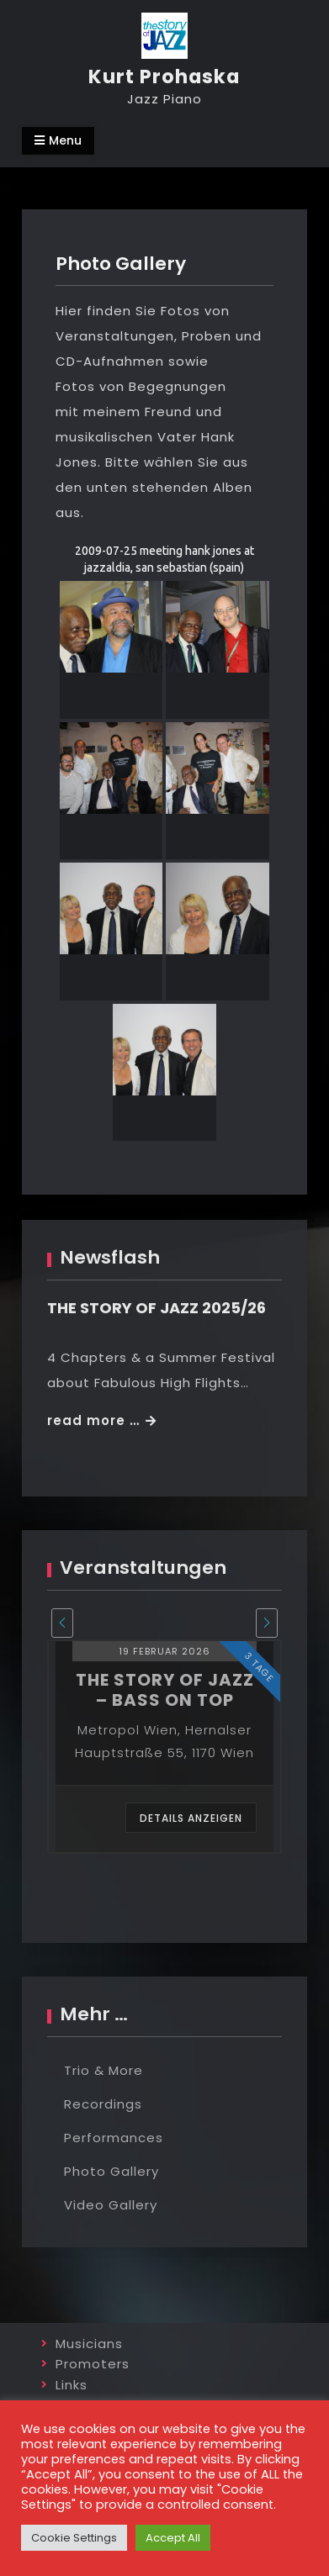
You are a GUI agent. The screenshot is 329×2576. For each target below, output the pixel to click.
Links (72, 2385)
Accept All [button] (173, 2538)
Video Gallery (110, 2205)
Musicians (89, 2343)
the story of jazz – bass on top (165, 1690)
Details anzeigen (191, 1818)
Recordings (103, 2104)
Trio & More (103, 2070)
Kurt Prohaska (164, 76)
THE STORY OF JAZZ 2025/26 (156, 1307)
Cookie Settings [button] (74, 2538)
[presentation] (62, 1623)
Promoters (93, 2364)
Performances (113, 2137)
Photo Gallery (111, 2171)
